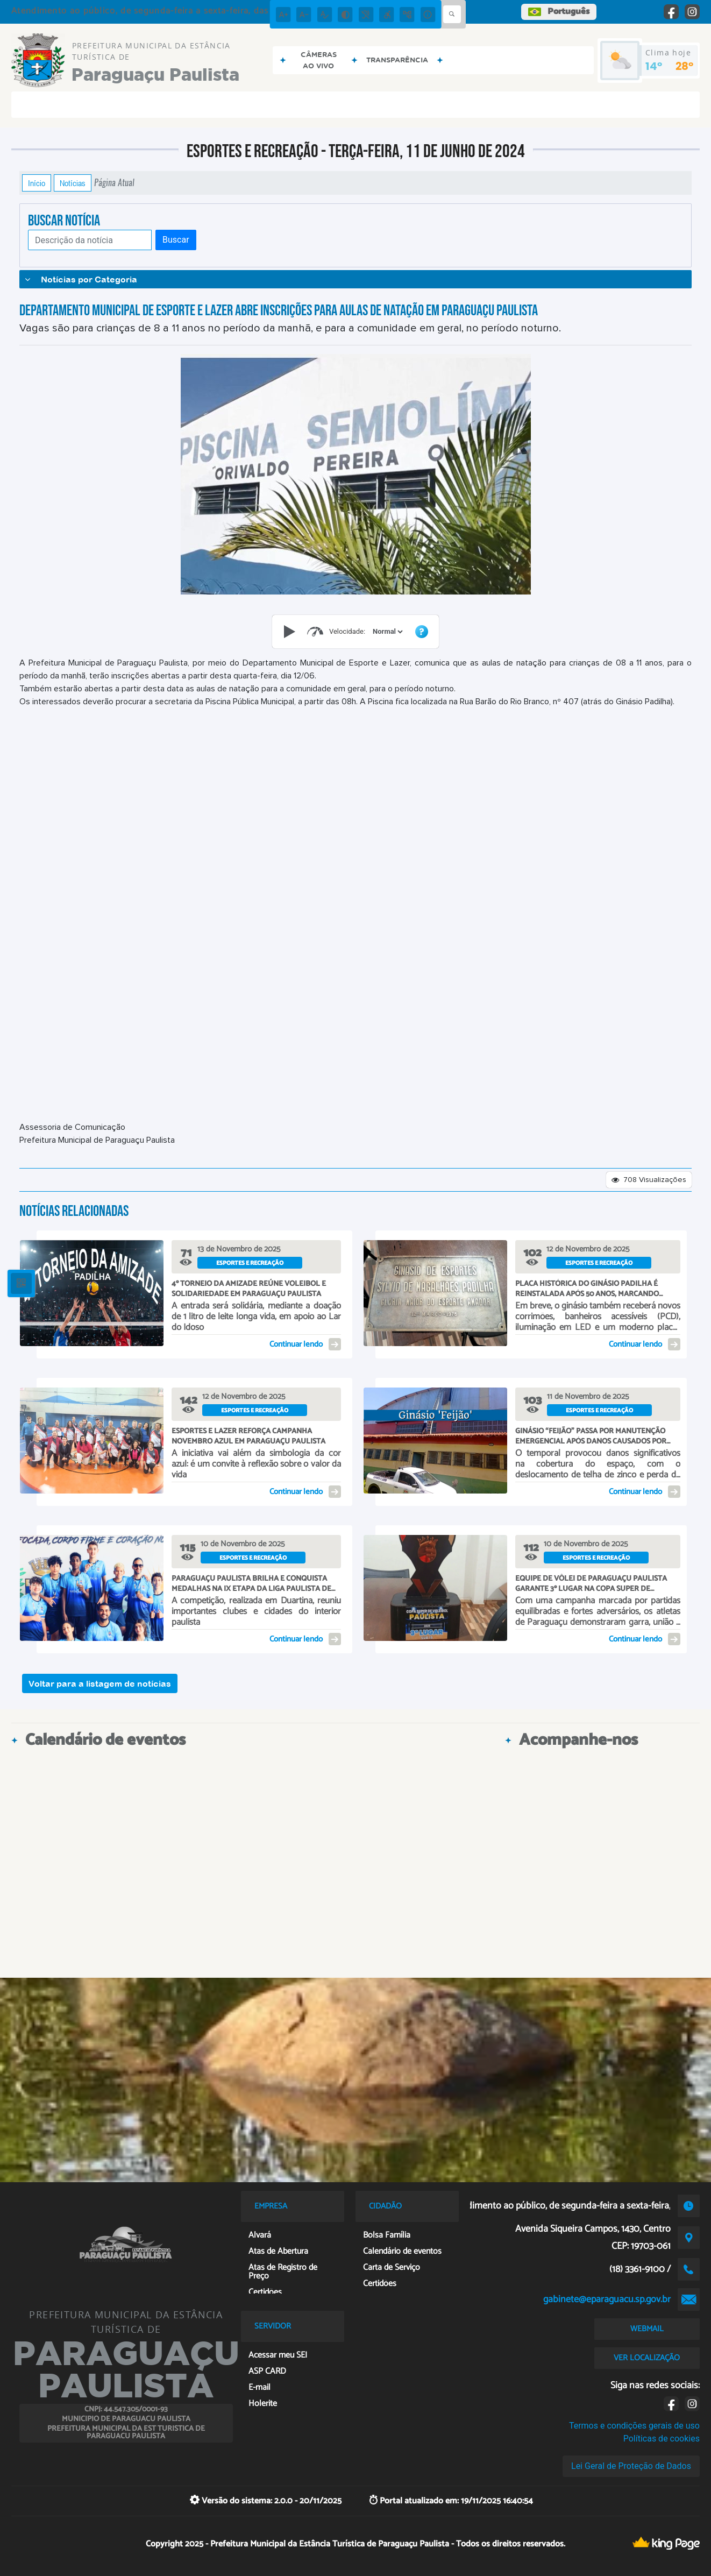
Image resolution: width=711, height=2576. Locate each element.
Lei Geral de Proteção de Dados (631, 2466)
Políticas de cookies (661, 2438)
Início (36, 183)
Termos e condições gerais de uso (634, 2426)
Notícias (73, 183)
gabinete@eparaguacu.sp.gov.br (607, 2299)
